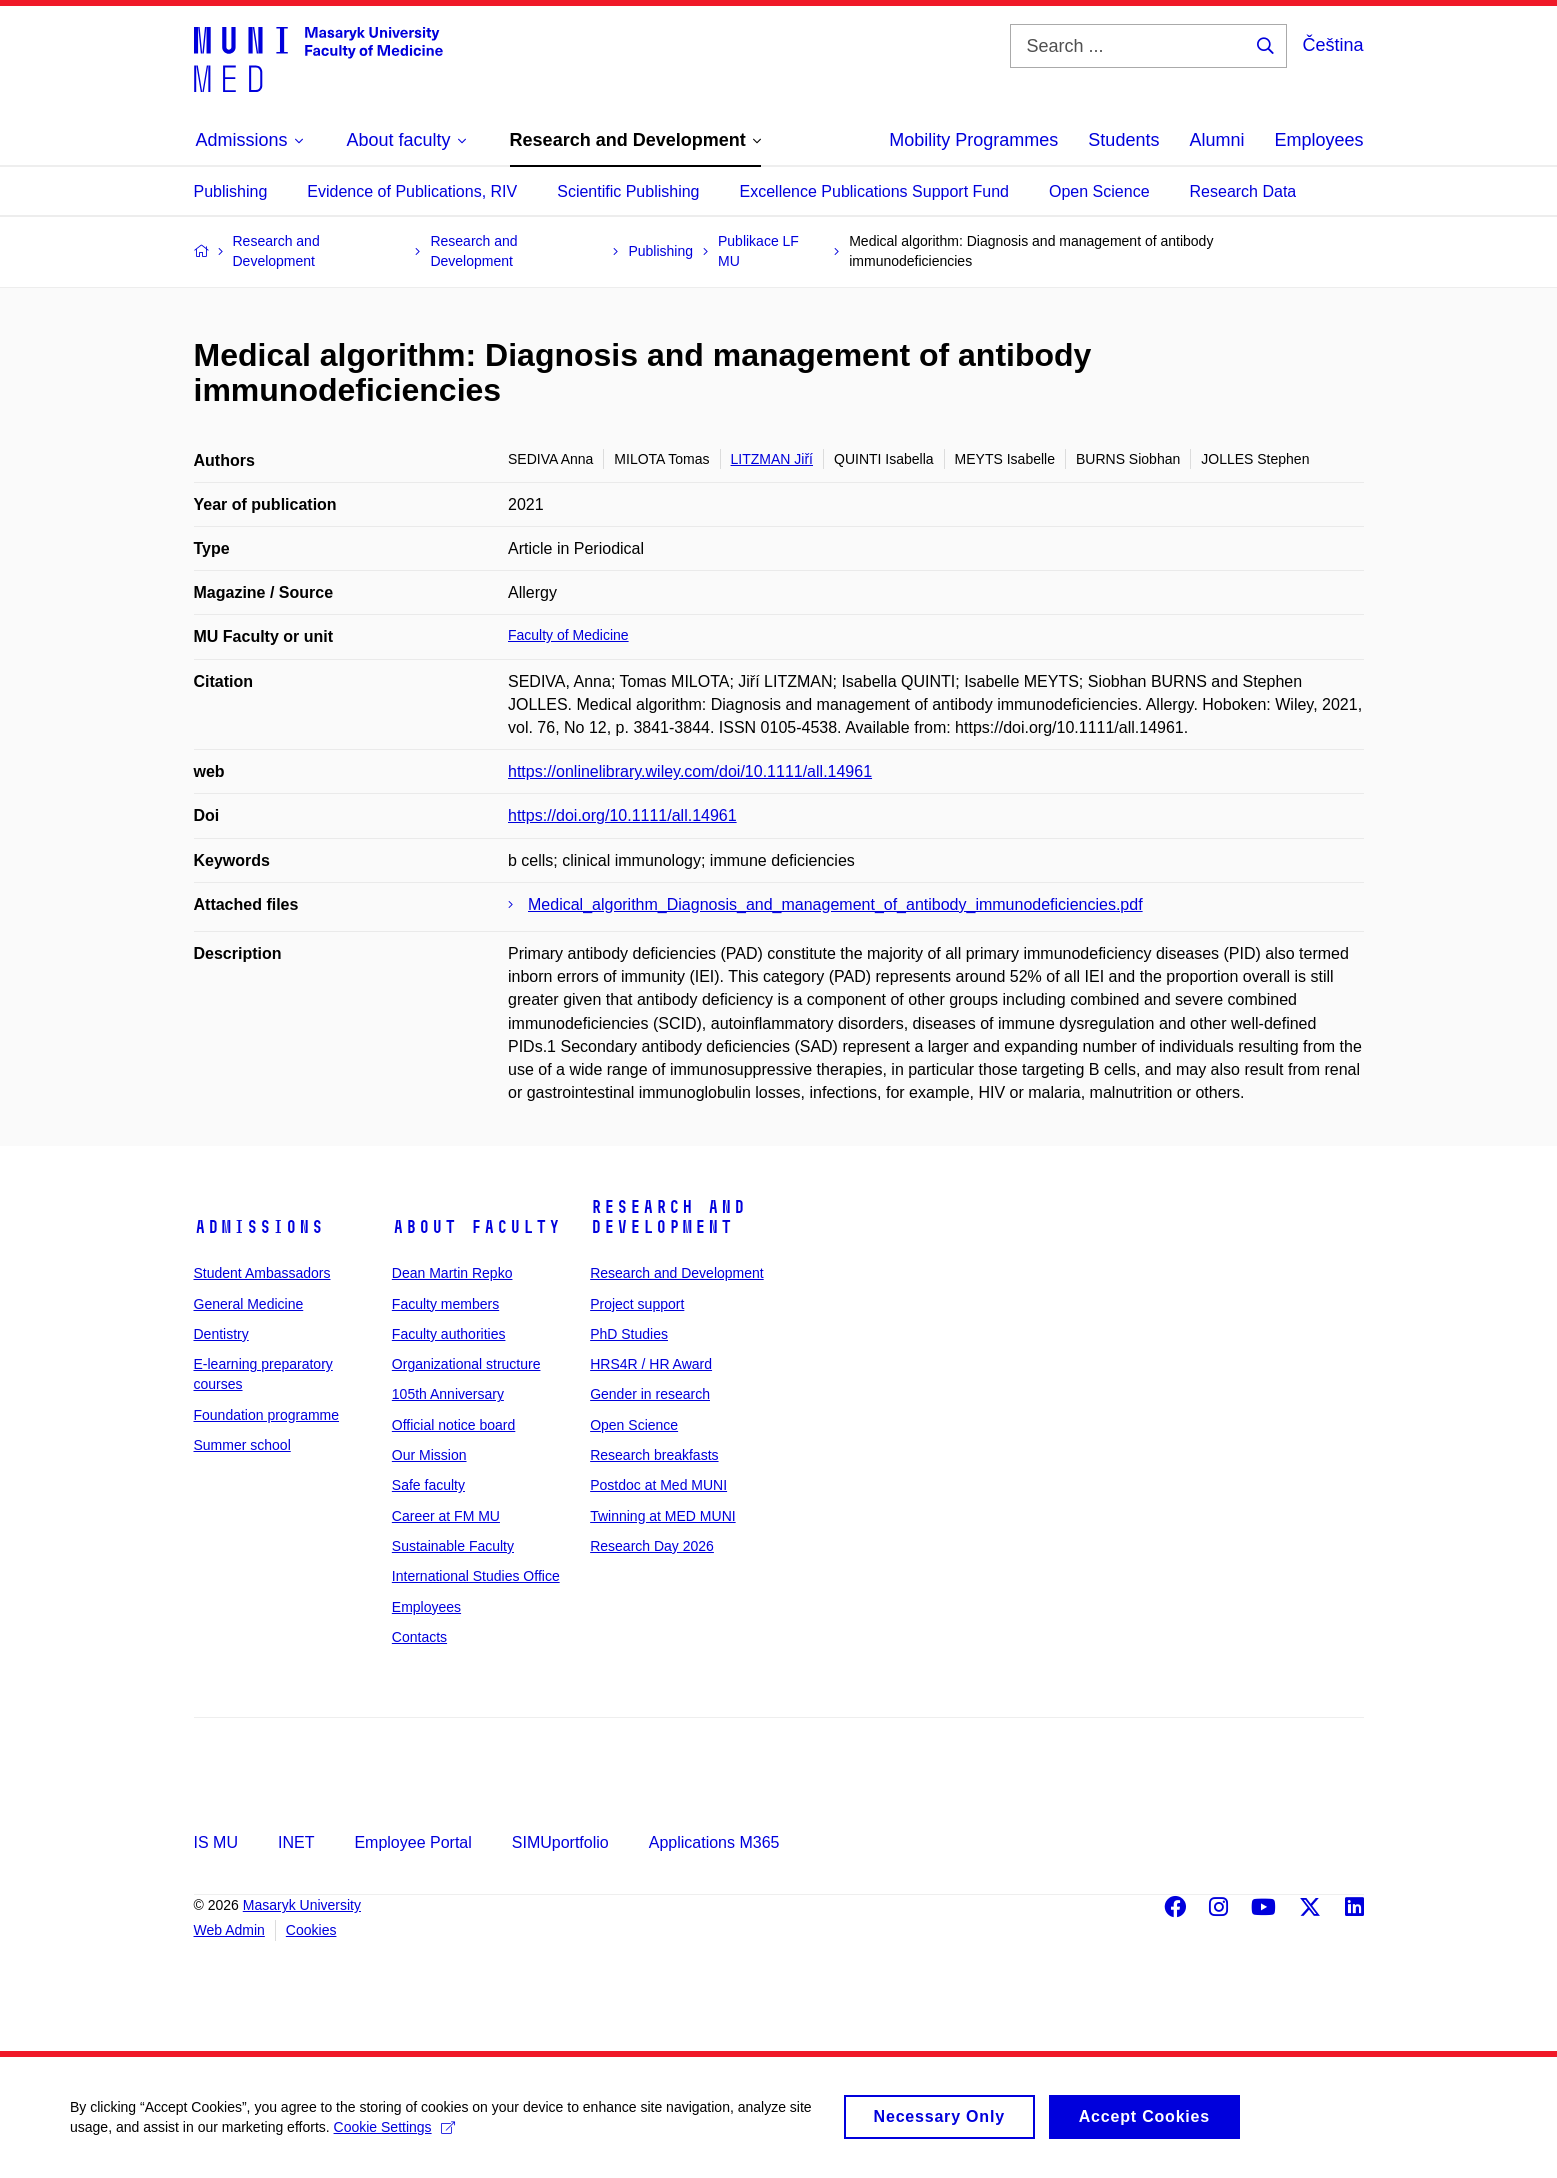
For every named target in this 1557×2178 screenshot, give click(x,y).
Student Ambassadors (262, 1273)
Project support (637, 1304)
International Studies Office (476, 1576)
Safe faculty (428, 1485)
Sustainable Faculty (453, 1546)
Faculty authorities (449, 1334)
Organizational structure (466, 1364)
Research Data (1243, 191)
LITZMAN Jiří (772, 459)
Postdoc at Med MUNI (658, 1485)
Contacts (419, 1637)
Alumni (1216, 140)
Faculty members (445, 1304)
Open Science (1099, 191)
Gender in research (650, 1394)
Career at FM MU (446, 1516)
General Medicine (249, 1304)
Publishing (231, 191)
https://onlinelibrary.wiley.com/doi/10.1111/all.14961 (690, 771)
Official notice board (453, 1425)
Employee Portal (412, 1842)
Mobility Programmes (973, 140)
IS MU (216, 1842)
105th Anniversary (448, 1394)
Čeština (1332, 45)
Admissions (259, 1227)
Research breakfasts (654, 1455)
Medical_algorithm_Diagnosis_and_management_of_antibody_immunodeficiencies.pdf (835, 904)
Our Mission (429, 1455)
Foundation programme (267, 1415)
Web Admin (229, 1930)
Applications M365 (714, 1842)
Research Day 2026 (652, 1546)
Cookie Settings (394, 2129)
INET (296, 1842)
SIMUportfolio (560, 1842)
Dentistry (221, 1334)
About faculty (476, 1227)
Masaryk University (302, 1905)
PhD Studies (629, 1334)
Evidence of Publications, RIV (412, 191)
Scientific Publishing (628, 191)
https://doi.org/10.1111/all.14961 (622, 815)
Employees (1318, 140)
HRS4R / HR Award (651, 1364)
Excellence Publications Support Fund (875, 191)
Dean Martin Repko (452, 1273)
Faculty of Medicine (568, 635)
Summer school (242, 1445)
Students (1123, 140)
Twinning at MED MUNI (662, 1516)
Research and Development (668, 1217)
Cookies (311, 1930)
